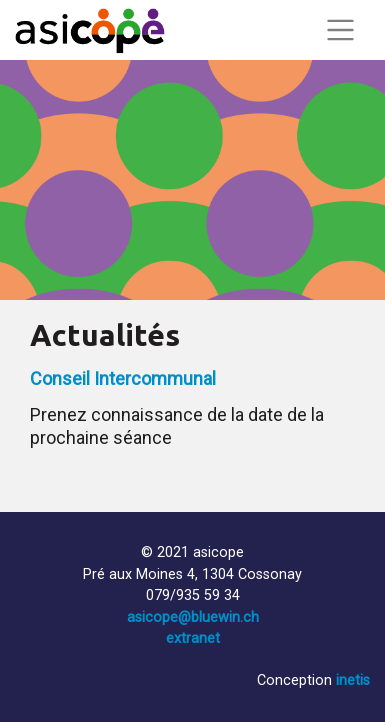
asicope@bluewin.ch (193, 617)
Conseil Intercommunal (123, 378)
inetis (353, 680)
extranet (193, 638)
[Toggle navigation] (340, 30)
